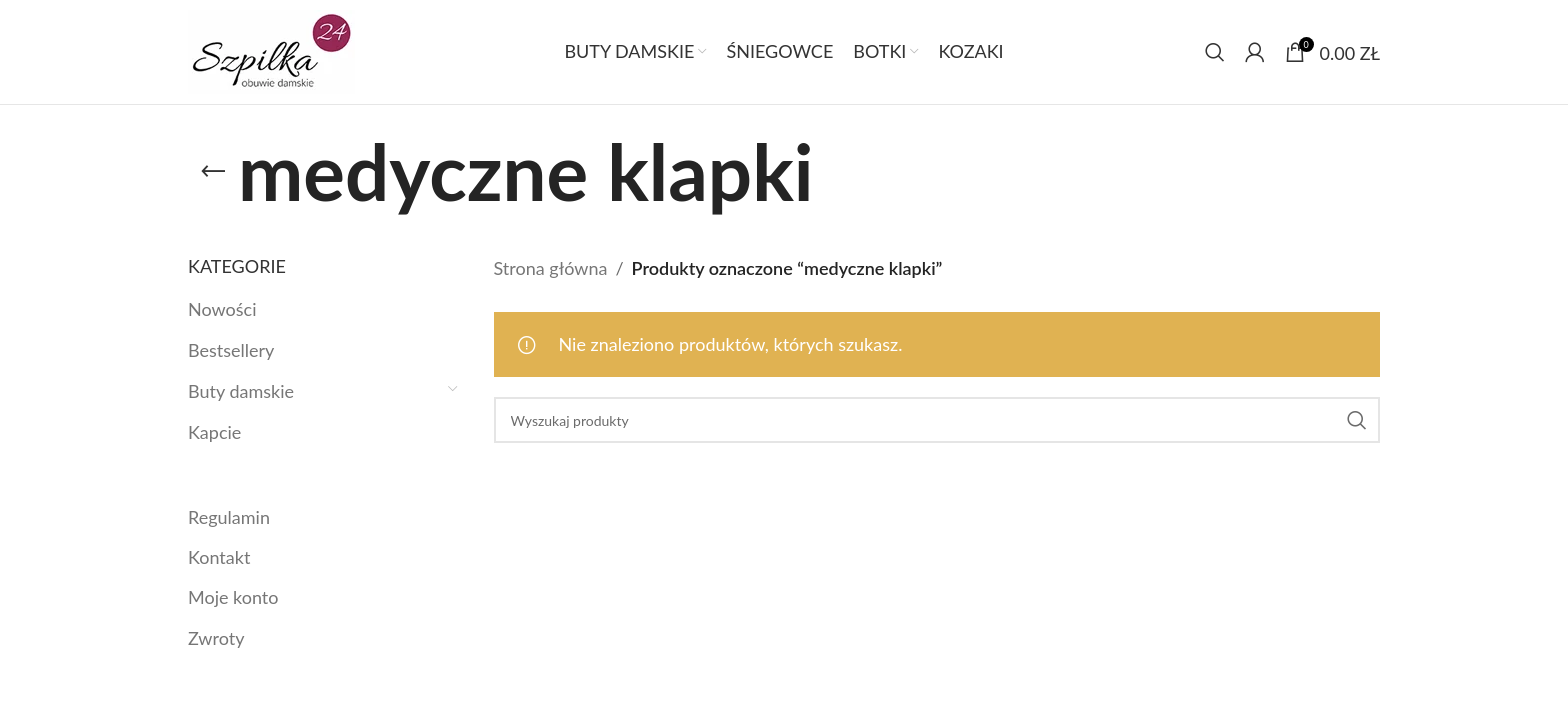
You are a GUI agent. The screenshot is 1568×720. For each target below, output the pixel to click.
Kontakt (219, 557)
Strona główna (551, 268)
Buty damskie (241, 391)
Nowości (222, 309)
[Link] (213, 172)
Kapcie (214, 432)
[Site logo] (271, 50)
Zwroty (216, 638)
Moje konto (233, 597)
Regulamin (229, 517)
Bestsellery (231, 350)
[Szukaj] (1215, 52)
